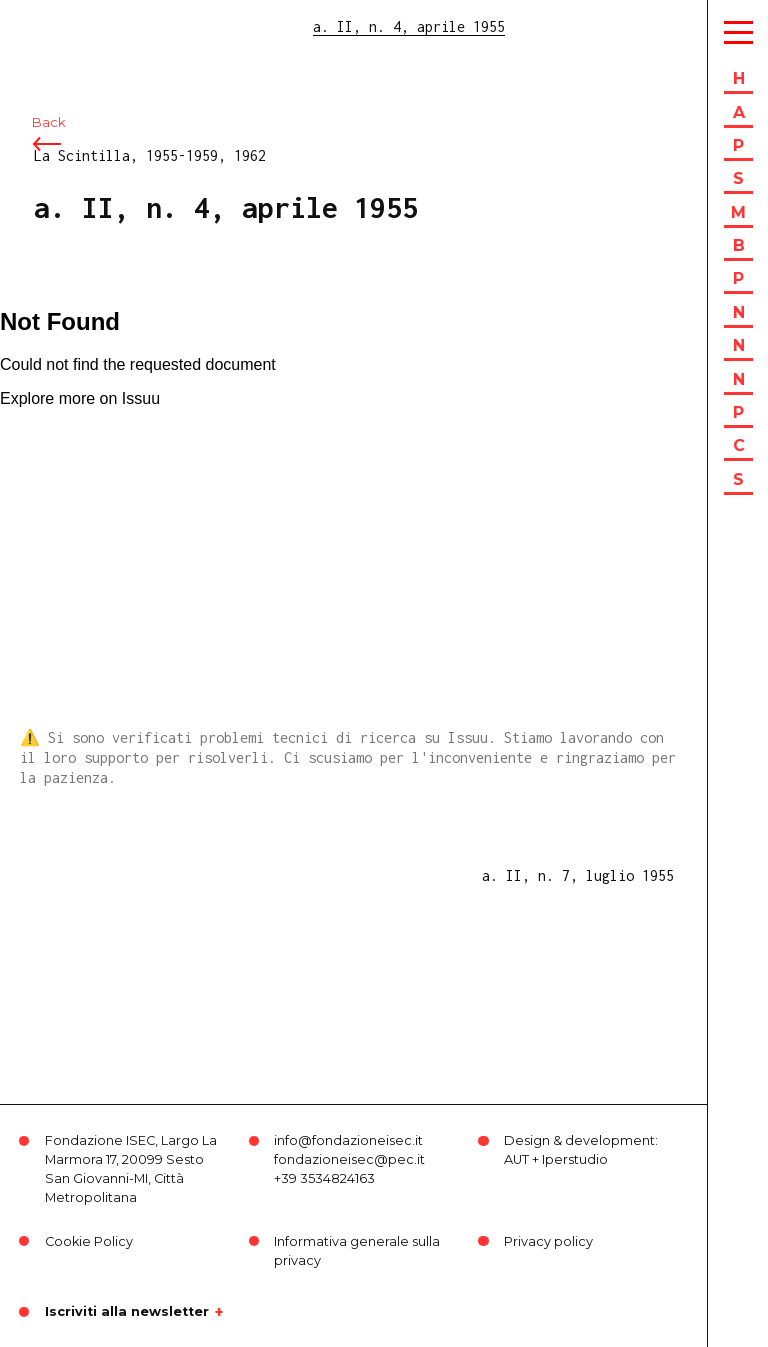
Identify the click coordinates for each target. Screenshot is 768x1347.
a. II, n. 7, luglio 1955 (578, 875)
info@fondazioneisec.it (348, 1140)
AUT (516, 1159)
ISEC (68, 27)
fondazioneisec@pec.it (349, 1159)
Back (48, 127)
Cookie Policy (89, 1241)
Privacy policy (548, 1241)
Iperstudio (575, 1159)
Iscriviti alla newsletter (127, 1312)
